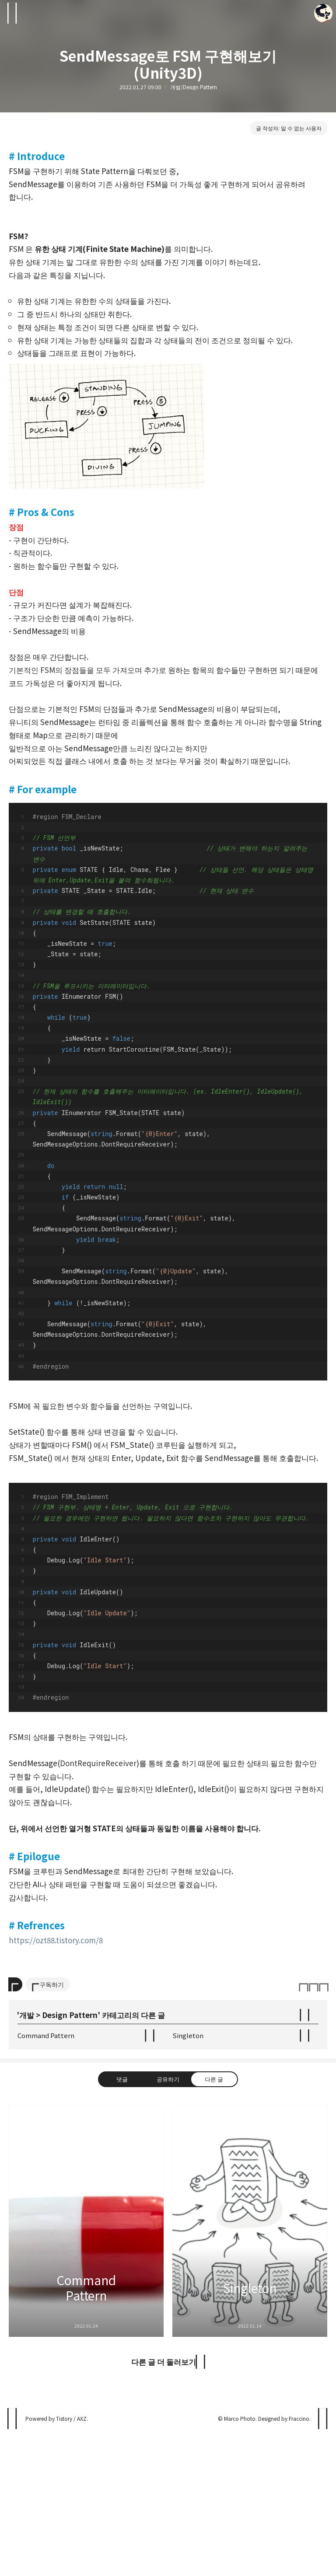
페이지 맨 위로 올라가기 (323, 2562)
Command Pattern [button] (86, 2365)
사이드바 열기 (12, 13)
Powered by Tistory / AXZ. (56, 2562)
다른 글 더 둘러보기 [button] (163, 2505)
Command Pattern (46, 2179)
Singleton (187, 2179)
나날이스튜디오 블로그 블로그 (12, 2562)
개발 (26, 2159)
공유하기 (168, 2223)
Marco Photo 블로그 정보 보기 (323, 13)
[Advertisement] (168, 2030)
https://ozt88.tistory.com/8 (56, 1940)
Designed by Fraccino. (284, 2562)
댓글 (122, 2223)
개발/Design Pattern (193, 87)
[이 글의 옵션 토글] (15, 2129)
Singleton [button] (249, 2365)
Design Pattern (70, 2159)
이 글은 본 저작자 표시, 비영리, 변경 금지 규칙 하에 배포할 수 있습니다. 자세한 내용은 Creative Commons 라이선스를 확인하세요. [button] (313, 2128)
